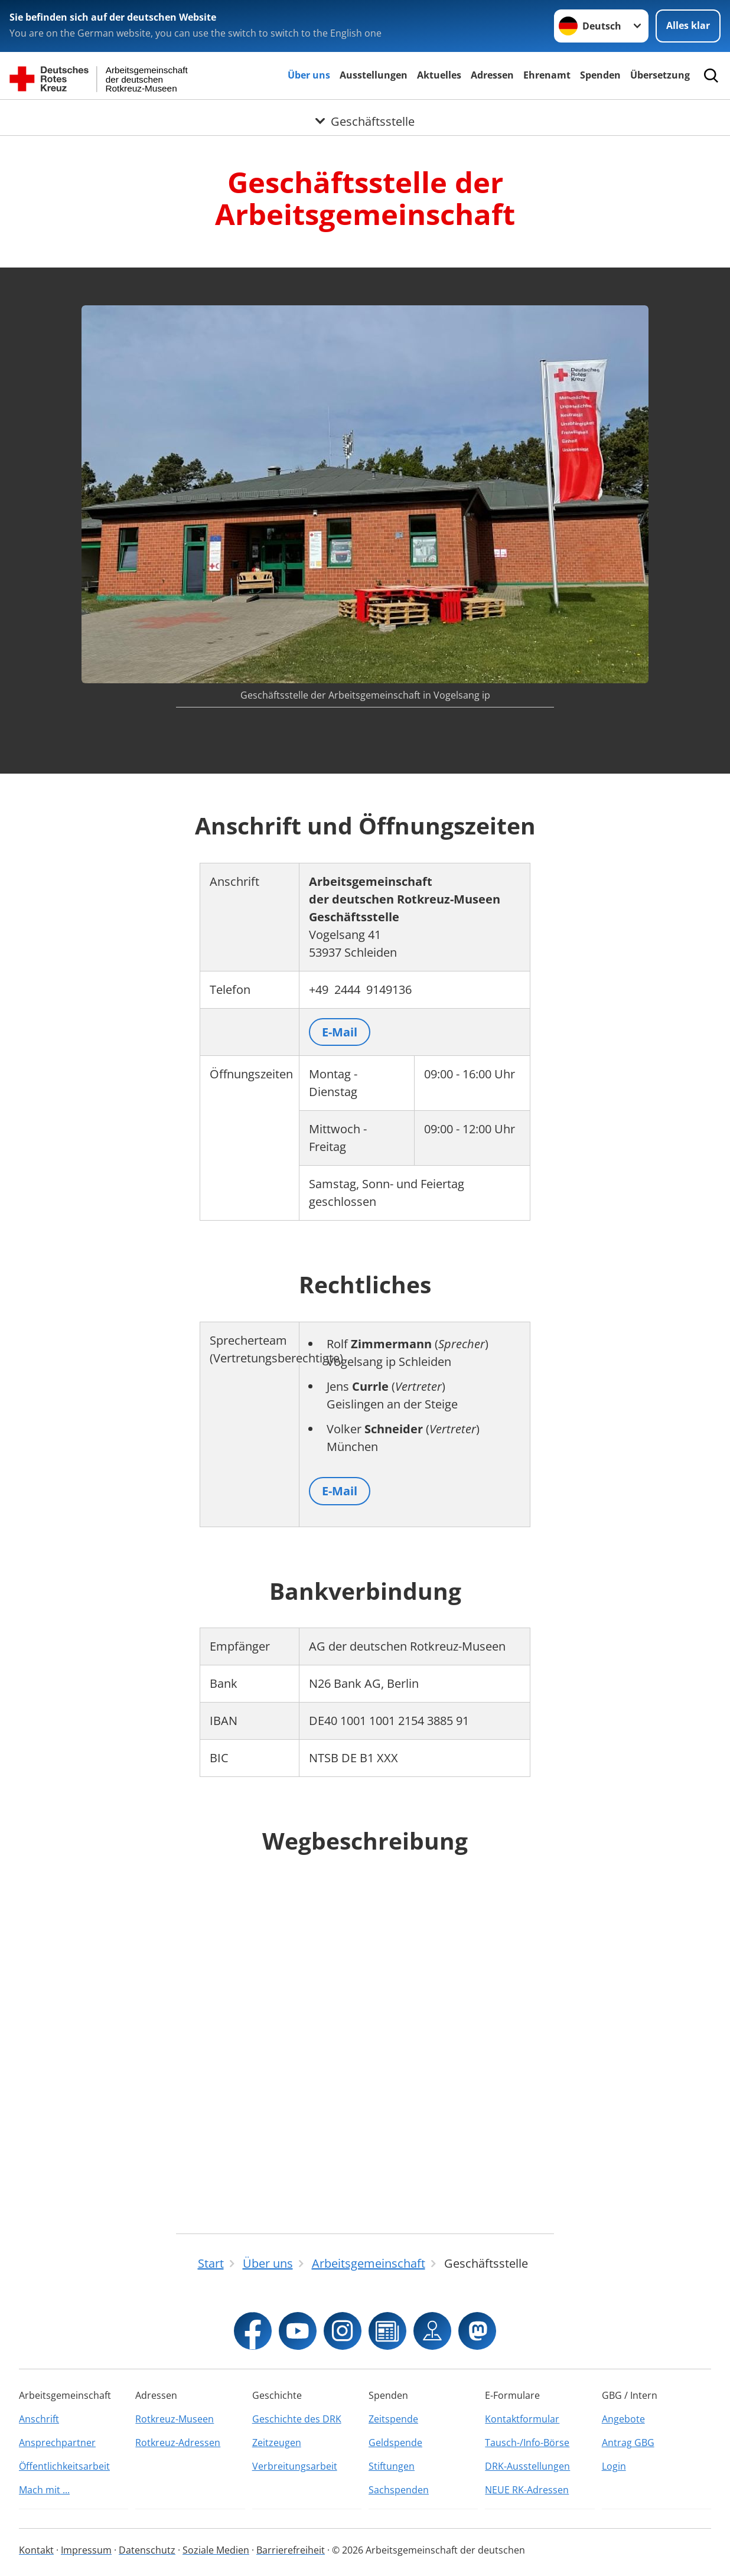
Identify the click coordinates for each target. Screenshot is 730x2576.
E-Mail (339, 1032)
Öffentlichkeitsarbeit (64, 2466)
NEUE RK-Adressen (527, 2489)
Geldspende (395, 2442)
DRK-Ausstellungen (527, 2466)
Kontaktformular (522, 2418)
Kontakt (36, 2550)
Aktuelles (439, 75)
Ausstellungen (374, 75)
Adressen (492, 75)
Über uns (309, 75)
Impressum (86, 2550)
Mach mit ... (44, 2489)
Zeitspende (393, 2418)
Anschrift (39, 2418)
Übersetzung (660, 75)
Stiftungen (392, 2466)
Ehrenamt (547, 75)
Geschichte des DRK (296, 2418)
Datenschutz (147, 2550)
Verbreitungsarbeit (294, 2466)
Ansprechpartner (57, 2442)
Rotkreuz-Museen (174, 2418)
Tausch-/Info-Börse (527, 2442)
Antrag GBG (628, 2442)
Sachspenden (399, 2489)
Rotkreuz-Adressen (177, 2442)
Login (614, 2466)
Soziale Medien (215, 2550)
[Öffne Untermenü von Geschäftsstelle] (365, 114)
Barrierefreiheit (290, 2550)
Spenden (600, 75)
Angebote (623, 2418)
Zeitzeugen (276, 2442)
